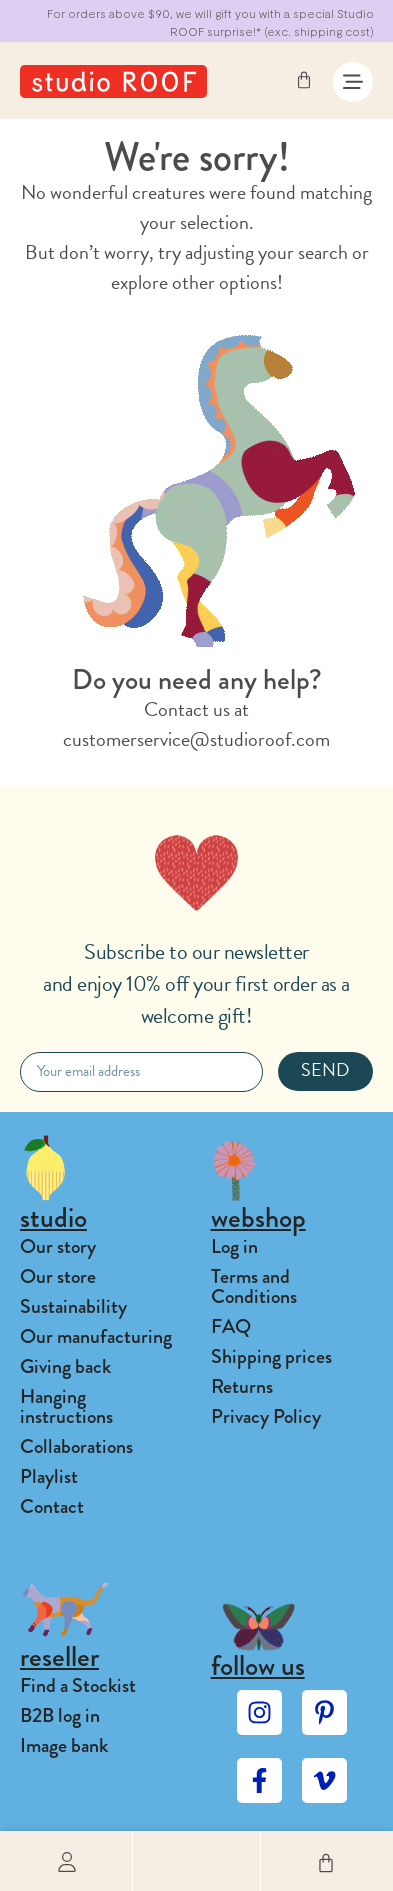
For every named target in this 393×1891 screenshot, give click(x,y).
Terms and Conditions (254, 1286)
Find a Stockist (78, 1685)
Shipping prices (271, 1356)
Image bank (64, 1745)
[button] (197, 1861)
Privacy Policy (266, 1416)
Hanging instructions (66, 1406)
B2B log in (60, 1715)
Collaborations (76, 1446)
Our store (58, 1276)
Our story (58, 1246)
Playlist (49, 1476)
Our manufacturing (96, 1336)
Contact (52, 1506)
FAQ (231, 1326)
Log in (234, 1246)
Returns (242, 1386)
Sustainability (73, 1306)
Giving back (65, 1366)
